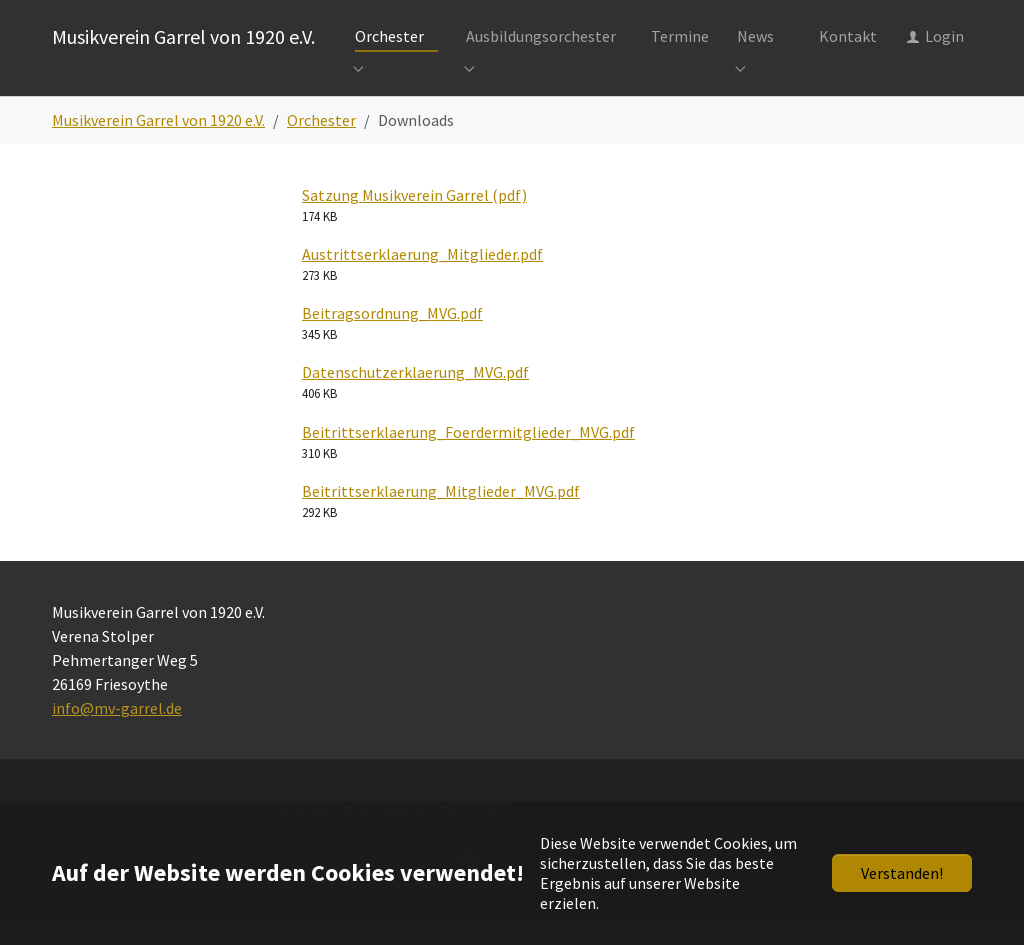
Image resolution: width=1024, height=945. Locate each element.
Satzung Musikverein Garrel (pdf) (414, 222)
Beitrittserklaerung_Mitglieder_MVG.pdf (441, 518)
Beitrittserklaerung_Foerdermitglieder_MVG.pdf (468, 459)
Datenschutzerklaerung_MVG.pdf (415, 399)
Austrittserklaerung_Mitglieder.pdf (422, 281)
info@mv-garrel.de (117, 735)
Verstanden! (902, 873)
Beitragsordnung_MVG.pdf (392, 340)
